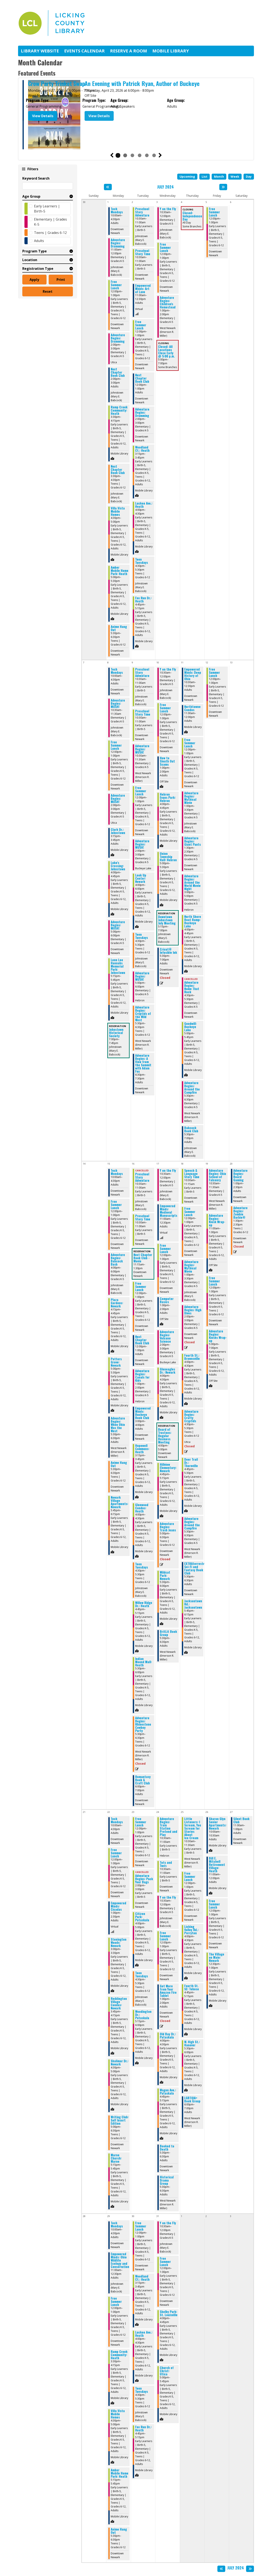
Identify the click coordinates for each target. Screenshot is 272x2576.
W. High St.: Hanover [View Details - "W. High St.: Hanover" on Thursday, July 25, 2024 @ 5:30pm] (192, 2043)
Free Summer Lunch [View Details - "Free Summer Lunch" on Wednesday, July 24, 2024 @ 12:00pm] (165, 1936)
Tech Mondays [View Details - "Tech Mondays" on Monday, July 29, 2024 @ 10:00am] (117, 2224)
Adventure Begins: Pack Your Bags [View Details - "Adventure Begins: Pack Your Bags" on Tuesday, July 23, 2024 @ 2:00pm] (144, 1879)
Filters (32, 168)
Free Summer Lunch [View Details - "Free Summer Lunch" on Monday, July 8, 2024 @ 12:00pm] (116, 745)
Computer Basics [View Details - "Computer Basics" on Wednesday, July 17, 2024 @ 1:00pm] (167, 1300)
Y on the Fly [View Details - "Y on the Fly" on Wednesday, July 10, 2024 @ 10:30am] (168, 669)
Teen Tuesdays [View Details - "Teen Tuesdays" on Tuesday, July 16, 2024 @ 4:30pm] (141, 1565)
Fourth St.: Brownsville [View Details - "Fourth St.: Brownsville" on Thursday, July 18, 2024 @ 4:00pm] (192, 1357)
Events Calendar (84, 51)
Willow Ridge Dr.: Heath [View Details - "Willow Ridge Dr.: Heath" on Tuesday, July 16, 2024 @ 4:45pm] (143, 1604)
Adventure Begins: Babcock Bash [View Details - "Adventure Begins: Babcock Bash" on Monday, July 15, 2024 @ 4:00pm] (118, 1259)
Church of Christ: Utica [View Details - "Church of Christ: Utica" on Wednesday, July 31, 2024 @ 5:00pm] (167, 2371)
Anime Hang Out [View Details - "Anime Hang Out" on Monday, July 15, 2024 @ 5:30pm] (119, 1464)
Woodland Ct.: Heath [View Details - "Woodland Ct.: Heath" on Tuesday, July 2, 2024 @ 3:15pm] (142, 449)
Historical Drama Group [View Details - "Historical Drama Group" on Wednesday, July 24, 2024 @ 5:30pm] (167, 2180)
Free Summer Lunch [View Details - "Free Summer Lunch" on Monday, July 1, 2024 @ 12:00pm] (116, 285)
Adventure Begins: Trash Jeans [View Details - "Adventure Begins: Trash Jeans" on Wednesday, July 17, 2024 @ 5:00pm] (168, 1527)
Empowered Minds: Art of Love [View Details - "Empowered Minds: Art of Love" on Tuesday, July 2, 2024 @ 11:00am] (143, 288)
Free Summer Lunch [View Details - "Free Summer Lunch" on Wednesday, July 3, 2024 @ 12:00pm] (165, 247)
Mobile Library (170, 51)
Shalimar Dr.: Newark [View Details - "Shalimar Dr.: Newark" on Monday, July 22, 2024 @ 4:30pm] (119, 2062)
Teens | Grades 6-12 (50, 232)
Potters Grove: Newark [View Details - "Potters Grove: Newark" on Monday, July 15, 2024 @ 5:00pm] (116, 1362)
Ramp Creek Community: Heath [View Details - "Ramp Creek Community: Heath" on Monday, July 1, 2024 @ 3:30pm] (119, 410)
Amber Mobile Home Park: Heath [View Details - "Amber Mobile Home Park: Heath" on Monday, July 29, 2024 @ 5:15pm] (119, 2473)
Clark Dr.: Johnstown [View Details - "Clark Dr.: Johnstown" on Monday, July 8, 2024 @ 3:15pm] (118, 831)
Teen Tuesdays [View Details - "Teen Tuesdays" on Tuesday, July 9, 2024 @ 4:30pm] (141, 936)
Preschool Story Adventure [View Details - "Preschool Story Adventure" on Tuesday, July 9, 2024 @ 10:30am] (142, 672)
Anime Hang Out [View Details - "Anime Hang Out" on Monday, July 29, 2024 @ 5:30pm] (119, 2531)
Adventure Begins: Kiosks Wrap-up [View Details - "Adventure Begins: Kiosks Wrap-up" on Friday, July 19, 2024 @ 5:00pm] (218, 1336)
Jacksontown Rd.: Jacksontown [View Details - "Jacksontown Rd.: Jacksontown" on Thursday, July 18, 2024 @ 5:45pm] (193, 1604)
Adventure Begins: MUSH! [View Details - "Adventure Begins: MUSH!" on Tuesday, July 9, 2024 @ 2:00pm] (142, 844)
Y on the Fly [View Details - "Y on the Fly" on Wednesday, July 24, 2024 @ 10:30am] (168, 1897)
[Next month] (223, 187)
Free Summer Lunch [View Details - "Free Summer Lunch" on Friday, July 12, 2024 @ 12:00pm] (214, 672)
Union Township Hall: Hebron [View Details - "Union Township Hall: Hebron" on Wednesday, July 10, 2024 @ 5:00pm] (168, 856)
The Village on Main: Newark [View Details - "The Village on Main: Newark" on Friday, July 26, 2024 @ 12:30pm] (216, 1957)
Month (219, 176)
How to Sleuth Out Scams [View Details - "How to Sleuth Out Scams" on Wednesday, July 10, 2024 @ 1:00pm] (167, 761)
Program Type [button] (34, 251)
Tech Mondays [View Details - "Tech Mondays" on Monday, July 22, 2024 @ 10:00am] (117, 1820)
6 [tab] (154, 155)
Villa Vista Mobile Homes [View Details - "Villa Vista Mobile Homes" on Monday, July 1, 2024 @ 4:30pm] (118, 511)
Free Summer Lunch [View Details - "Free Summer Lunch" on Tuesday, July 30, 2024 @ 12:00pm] (140, 2226)
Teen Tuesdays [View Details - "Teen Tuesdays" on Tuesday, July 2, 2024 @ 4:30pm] (141, 561)
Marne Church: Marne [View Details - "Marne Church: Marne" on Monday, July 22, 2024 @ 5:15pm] (116, 2158)
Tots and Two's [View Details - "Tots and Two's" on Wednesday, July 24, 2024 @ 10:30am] (166, 1864)
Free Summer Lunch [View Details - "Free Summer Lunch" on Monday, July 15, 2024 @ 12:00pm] (116, 1204)
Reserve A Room (128, 51)
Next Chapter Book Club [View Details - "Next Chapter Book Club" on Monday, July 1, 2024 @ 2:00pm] (118, 372)
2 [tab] (125, 155)
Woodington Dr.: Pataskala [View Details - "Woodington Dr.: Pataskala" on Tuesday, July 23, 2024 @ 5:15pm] (143, 2014)
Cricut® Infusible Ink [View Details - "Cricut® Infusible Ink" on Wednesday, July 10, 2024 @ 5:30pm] (168, 951)
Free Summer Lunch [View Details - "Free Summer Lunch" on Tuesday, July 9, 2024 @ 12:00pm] (140, 791)
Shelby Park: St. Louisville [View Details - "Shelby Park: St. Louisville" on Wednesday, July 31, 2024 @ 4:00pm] (168, 2313)
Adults (39, 240)
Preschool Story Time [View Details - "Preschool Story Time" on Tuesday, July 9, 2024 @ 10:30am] (142, 712)
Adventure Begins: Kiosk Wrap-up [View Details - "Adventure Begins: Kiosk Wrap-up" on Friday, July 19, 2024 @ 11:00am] (217, 1220)
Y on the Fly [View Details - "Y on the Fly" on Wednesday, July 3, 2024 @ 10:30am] (168, 208)
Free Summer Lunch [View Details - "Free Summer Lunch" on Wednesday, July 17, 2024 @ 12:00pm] (165, 1248)
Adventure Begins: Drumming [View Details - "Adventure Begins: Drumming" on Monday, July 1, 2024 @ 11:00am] (118, 243)
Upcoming (187, 176)
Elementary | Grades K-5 (50, 222)
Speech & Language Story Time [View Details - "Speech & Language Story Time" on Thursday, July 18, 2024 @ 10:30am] (191, 1173)
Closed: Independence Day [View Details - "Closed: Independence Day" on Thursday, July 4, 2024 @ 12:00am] (192, 216)
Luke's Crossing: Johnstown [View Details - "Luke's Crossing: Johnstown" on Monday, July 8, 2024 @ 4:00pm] (118, 866)
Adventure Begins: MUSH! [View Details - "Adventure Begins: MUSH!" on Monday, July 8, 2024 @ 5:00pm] (118, 925)
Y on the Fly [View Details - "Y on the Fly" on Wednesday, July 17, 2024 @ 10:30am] (168, 1170)
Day (249, 176)
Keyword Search (36, 178)
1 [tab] (117, 155)
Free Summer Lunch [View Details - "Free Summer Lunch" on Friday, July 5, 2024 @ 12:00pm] (214, 212)
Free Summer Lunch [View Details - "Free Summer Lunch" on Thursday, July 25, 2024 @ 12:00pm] (189, 1876)
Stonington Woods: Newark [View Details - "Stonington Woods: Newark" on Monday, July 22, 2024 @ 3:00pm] (118, 1942)
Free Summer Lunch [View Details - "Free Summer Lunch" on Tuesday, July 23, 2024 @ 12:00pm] (140, 1822)
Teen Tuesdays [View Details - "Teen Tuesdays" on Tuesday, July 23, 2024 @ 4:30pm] (141, 1974)
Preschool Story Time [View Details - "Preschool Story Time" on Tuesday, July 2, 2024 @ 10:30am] (142, 252)
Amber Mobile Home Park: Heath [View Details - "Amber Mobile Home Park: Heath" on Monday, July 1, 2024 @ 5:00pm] (119, 570)
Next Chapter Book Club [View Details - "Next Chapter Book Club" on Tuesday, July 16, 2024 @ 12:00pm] (142, 1340)
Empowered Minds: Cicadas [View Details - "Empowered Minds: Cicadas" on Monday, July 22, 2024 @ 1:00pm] (118, 1906)
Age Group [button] (31, 196)
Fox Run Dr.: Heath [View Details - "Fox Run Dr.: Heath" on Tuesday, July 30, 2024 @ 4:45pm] (143, 2428)
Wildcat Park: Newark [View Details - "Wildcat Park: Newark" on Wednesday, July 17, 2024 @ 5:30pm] (165, 1575)
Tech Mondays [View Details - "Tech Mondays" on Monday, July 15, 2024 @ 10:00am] (117, 1172)
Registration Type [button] (37, 268)
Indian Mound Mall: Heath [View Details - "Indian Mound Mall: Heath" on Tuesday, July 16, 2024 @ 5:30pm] (143, 1662)
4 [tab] (139, 155)
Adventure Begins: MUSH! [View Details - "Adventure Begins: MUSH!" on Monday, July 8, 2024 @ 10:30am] (118, 703)
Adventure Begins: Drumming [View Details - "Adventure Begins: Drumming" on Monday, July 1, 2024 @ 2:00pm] (118, 338)
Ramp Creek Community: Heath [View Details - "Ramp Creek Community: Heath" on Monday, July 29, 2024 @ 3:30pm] (119, 2354)
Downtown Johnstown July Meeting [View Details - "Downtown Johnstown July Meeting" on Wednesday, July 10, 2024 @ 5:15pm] (167, 920)
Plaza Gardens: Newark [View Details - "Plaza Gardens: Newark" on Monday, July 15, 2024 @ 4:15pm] (117, 1303)
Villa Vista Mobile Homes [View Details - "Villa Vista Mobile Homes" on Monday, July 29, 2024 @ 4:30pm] (118, 2414)
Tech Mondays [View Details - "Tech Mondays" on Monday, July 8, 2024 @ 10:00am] (117, 671)
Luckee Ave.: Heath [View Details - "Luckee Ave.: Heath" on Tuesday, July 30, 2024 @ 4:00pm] (143, 2334)
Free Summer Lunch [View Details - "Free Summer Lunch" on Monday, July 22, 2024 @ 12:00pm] (116, 1853)
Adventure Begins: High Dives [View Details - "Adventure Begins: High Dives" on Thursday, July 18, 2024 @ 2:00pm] (192, 1310)
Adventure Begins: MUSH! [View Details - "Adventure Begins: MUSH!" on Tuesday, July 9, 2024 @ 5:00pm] (142, 976)
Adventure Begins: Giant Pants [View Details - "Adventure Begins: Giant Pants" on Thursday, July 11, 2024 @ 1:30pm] (192, 841)
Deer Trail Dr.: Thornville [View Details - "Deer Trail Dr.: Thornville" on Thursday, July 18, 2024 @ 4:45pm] (191, 1462)
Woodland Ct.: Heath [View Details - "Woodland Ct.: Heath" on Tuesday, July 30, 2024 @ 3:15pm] (142, 2278)
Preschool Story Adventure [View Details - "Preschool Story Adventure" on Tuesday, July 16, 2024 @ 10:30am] (142, 1177)
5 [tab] (146, 155)
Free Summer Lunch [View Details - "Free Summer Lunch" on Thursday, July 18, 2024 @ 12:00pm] (189, 1211)
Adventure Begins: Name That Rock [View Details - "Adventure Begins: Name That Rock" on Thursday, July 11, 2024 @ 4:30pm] (191, 987)
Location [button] (29, 259)
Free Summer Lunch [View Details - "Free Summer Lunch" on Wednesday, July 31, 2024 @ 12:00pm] (165, 2261)
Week (235, 176)
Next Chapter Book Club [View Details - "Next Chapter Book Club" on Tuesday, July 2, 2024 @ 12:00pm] (142, 378)
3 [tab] (132, 155)
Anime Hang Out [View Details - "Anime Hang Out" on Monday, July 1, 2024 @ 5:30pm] (119, 628)
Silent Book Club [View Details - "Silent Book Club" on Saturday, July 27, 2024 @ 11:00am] (241, 1820)
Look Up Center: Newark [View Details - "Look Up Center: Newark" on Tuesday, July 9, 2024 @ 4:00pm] (140, 878)
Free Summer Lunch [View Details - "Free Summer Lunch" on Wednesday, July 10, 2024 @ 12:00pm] (165, 708)
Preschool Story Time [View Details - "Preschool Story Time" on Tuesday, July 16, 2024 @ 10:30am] (142, 1217)
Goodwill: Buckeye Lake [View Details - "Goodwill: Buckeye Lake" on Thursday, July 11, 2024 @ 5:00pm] (190, 1026)
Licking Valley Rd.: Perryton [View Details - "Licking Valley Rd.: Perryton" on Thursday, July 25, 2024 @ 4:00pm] (191, 1929)
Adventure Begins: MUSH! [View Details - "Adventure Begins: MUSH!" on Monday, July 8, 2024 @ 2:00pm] (118, 798)
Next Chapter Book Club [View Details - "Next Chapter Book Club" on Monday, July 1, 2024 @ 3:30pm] (118, 469)
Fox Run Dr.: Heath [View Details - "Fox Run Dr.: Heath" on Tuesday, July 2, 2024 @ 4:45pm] (143, 599)
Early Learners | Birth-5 (47, 209)
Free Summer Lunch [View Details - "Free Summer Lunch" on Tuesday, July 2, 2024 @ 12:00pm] (140, 325)
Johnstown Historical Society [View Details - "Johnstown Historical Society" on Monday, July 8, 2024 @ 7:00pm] (116, 1032)
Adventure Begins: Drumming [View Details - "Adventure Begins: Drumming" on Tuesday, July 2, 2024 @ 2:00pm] (142, 412)
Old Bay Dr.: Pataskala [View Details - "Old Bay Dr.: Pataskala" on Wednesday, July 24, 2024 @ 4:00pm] (168, 2035)
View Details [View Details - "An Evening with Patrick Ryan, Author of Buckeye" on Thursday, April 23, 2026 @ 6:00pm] (99, 116)
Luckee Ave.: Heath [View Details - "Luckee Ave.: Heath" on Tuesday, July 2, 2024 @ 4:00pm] (143, 505)
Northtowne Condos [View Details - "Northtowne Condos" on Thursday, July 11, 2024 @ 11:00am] (192, 708)
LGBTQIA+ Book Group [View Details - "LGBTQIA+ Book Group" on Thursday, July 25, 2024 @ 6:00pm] (192, 2099)
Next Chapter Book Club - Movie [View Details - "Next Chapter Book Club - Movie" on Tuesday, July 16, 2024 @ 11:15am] (142, 1258)
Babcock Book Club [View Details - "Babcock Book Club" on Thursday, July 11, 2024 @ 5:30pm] (191, 1129)
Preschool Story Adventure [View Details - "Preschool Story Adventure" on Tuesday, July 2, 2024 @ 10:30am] (142, 212)
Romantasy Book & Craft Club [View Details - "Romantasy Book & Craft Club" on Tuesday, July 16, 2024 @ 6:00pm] (143, 1780)
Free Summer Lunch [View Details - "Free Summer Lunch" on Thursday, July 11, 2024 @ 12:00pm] (189, 743)
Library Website (40, 51)
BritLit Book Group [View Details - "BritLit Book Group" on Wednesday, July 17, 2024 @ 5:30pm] (168, 1633)
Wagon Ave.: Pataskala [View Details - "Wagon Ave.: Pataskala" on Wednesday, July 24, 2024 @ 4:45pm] (168, 2091)
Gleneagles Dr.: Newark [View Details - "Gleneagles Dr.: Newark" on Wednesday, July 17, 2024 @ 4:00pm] (167, 1370)
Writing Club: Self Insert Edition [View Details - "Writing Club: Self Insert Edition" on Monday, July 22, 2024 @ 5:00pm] (120, 2120)
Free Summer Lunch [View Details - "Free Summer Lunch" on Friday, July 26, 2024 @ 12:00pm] (214, 1904)
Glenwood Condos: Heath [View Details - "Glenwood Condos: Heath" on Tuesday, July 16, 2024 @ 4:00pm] (141, 1508)
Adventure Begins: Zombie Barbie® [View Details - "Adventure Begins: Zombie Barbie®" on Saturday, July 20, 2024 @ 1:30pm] (240, 1212)
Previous (111, 155)
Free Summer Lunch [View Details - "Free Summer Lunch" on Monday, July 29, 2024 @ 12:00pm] (116, 2301)
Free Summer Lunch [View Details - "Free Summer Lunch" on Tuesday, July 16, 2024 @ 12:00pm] (140, 1286)
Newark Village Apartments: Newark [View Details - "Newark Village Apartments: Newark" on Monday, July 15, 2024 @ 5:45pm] (119, 1502)
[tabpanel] (136, 115)
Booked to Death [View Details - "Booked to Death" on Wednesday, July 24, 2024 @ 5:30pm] (167, 2147)
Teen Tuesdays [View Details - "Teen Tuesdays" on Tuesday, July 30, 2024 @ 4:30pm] (141, 2390)
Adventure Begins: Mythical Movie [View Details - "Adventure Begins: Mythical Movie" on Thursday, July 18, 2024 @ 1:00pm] (191, 1266)
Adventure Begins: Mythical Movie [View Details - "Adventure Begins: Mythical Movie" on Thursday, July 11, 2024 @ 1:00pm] (191, 797)
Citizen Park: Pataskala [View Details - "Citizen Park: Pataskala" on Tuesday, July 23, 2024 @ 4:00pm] (142, 1917)
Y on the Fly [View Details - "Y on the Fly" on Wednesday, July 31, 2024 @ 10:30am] (168, 2222)
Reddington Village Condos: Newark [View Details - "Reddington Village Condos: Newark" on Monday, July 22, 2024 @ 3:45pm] (119, 2003)
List (204, 176)
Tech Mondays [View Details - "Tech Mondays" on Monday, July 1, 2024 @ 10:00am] (117, 210)
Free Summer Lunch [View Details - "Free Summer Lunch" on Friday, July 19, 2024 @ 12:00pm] (214, 1281)
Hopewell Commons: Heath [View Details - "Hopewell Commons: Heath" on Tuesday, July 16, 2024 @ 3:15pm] (142, 1448)
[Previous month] (108, 187)
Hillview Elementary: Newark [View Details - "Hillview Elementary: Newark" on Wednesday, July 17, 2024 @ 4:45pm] (168, 1467)
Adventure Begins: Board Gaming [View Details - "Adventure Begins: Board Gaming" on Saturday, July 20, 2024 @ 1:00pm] (240, 1175)
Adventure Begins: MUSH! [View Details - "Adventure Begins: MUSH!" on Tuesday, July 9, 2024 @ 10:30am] (142, 749)
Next (160, 155)
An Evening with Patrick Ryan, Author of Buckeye (142, 83)
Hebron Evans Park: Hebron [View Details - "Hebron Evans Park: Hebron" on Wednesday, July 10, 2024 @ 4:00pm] (168, 797)
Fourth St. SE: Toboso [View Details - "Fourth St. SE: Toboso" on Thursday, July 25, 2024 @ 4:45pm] (191, 1987)
